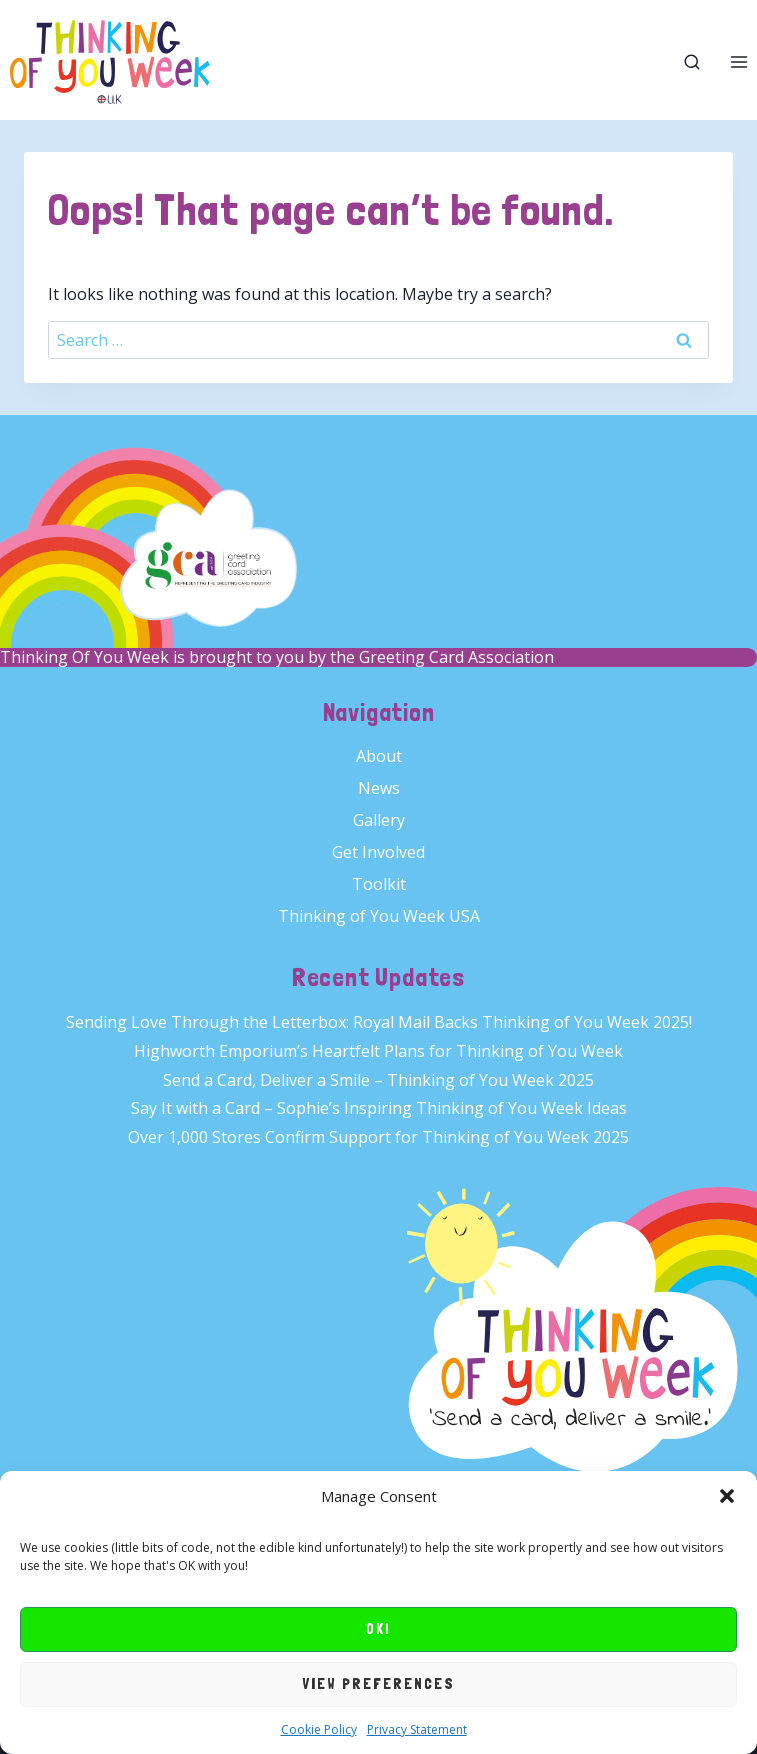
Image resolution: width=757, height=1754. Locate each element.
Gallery (379, 820)
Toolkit (379, 884)
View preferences (378, 1684)
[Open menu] (738, 62)
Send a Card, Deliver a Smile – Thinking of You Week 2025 (378, 1080)
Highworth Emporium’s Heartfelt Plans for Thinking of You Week (378, 1051)
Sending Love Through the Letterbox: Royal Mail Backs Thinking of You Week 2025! (379, 1022)
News (379, 788)
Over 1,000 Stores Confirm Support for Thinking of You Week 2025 (378, 1137)
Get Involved (378, 852)
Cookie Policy (319, 1729)
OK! (378, 1629)
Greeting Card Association (456, 657)
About (379, 756)
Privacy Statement (417, 1729)
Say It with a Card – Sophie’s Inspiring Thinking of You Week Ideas (379, 1108)
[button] (727, 1496)
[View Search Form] (692, 62)
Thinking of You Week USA (379, 916)
